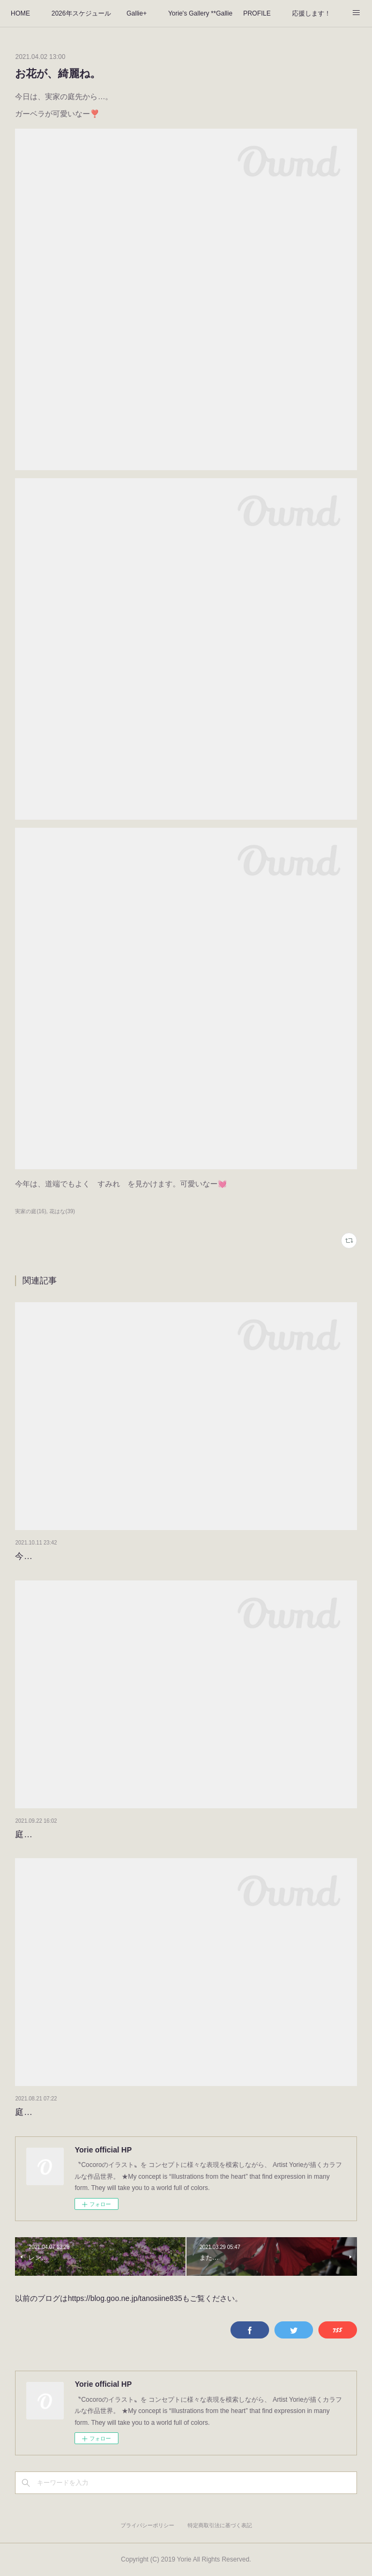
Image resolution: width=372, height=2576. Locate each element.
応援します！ (311, 13)
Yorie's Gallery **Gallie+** (200, 13)
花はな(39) (62, 1211)
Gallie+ (137, 13)
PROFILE (257, 13)
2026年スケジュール (81, 13)
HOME (20, 13)
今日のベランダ (45, 1556)
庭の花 (28, 2112)
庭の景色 (32, 1834)
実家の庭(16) (30, 1211)
